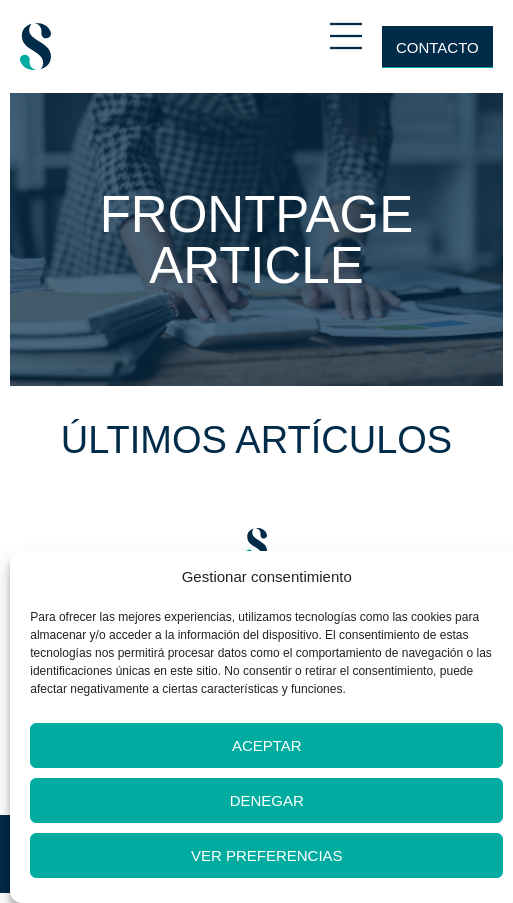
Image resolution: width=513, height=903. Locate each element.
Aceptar (267, 745)
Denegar (267, 800)
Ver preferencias (267, 855)
